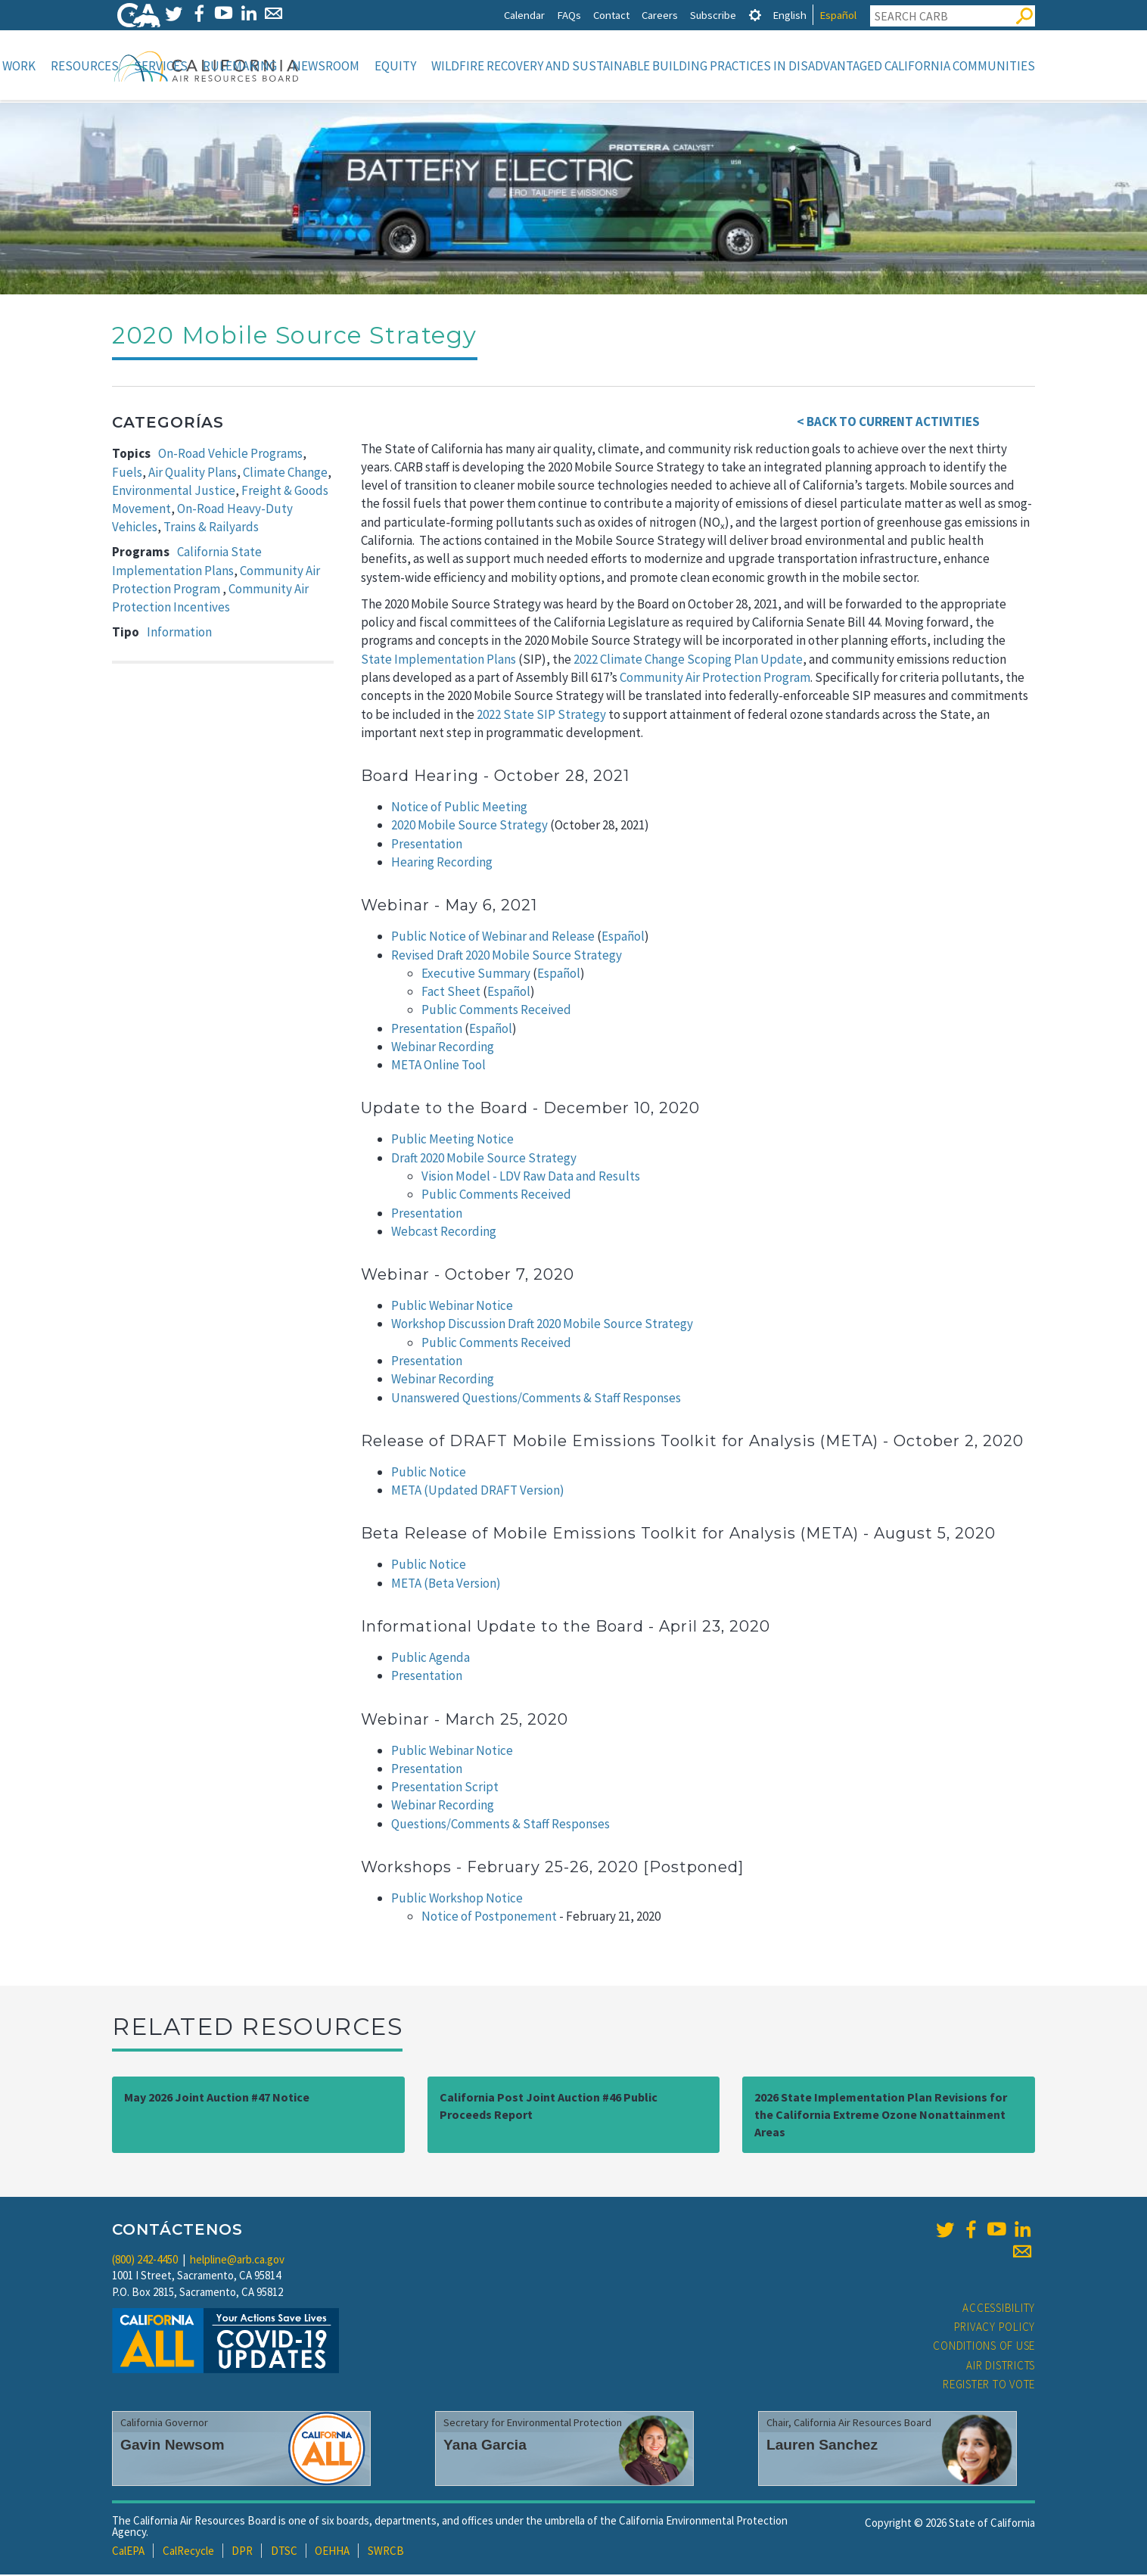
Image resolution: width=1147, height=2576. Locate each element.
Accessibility (998, 2309)
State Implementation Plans (438, 660)
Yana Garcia (485, 2446)
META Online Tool (438, 1066)
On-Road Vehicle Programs (230, 454)
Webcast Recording (443, 1232)
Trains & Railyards (211, 528)
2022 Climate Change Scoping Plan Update (688, 660)
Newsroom (325, 66)
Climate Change (285, 473)
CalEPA (128, 2552)
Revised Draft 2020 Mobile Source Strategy (506, 956)
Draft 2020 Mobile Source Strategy (484, 1159)
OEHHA (332, 2552)
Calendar (524, 15)
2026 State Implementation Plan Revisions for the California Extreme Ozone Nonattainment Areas (880, 2116)
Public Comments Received (496, 1011)
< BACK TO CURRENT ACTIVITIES (888, 423)
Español (837, 15)
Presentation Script (445, 1788)
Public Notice (428, 1473)
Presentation (426, 845)
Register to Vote (989, 2385)
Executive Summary (475, 974)
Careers (660, 15)
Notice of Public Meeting (459, 808)
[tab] (755, 14)
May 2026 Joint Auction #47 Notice (216, 2098)
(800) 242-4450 (145, 2261)
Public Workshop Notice (457, 1899)
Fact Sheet (450, 993)
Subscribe (713, 15)
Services (161, 66)
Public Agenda (430, 1658)
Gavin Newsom (172, 2446)
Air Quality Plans (192, 473)
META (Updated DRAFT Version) (477, 1491)
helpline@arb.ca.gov (237, 2261)
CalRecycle (188, 2552)
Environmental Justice (173, 492)
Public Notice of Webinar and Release (493, 937)
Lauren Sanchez (822, 2446)
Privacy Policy (995, 2328)
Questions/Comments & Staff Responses (500, 1825)
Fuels (127, 473)
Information (179, 633)
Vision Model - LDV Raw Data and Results (530, 1177)
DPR (242, 2552)
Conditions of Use (984, 2347)
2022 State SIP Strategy (541, 716)
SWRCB (386, 2552)
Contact (611, 15)
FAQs (569, 15)
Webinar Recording (442, 1048)
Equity (395, 66)
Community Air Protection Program (715, 678)
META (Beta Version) (446, 1584)
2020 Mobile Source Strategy (469, 826)
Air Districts (1000, 2367)
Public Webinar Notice (452, 1307)
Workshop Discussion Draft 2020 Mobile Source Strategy (542, 1325)
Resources (85, 66)
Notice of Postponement (489, 1917)
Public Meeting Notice (452, 1140)
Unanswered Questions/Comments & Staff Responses (536, 1399)
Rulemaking (240, 66)
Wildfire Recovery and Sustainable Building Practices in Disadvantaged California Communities (733, 66)
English (789, 15)
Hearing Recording (442, 863)
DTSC (284, 2552)
